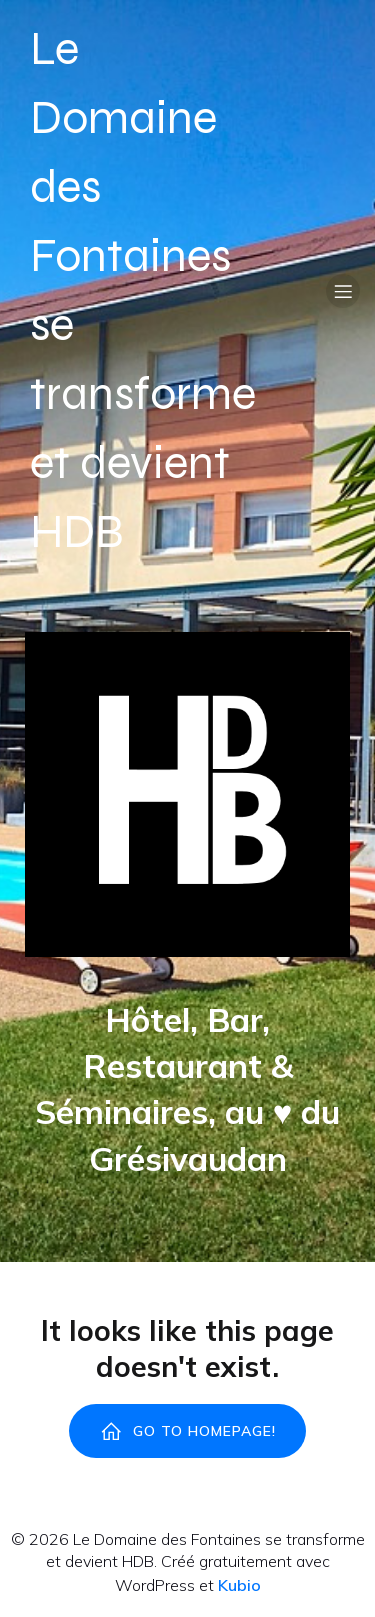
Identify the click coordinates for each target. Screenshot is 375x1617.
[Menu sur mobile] (343, 291)
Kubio (239, 1585)
